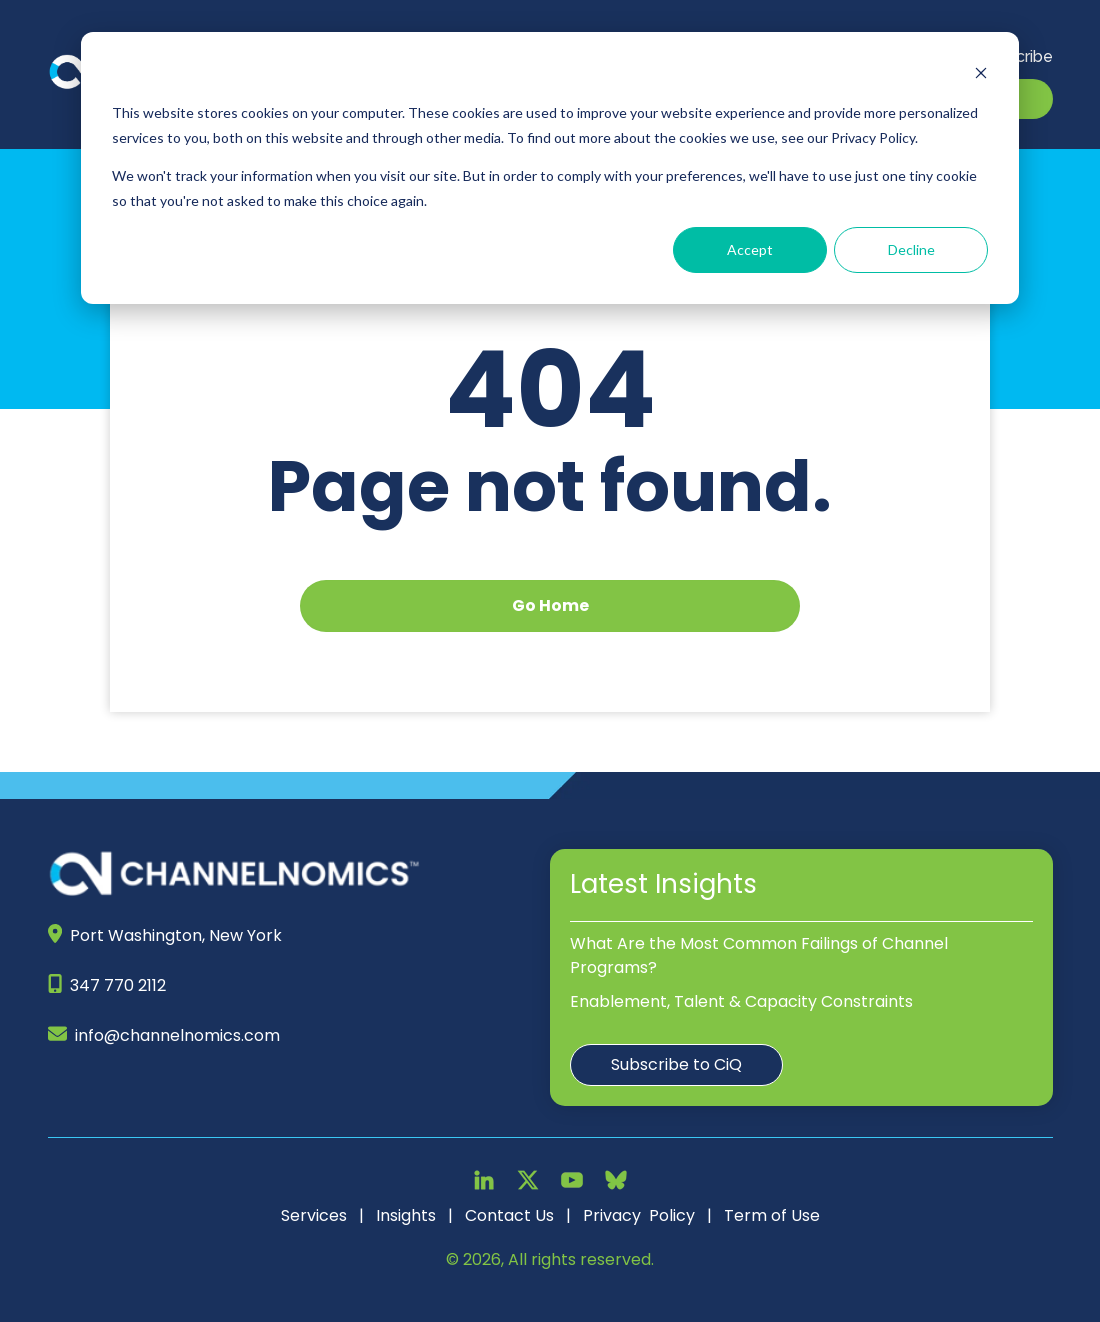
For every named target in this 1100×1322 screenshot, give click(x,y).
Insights (406, 1215)
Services (314, 1215)
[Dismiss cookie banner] (981, 75)
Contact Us (509, 1215)
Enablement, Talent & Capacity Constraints (741, 1001)
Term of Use (772, 1215)
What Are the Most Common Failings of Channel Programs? (759, 955)
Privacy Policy (639, 1215)
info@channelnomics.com (177, 1035)
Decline (911, 249)
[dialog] (550, 168)
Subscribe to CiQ (676, 1064)
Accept (750, 249)
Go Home (550, 605)
